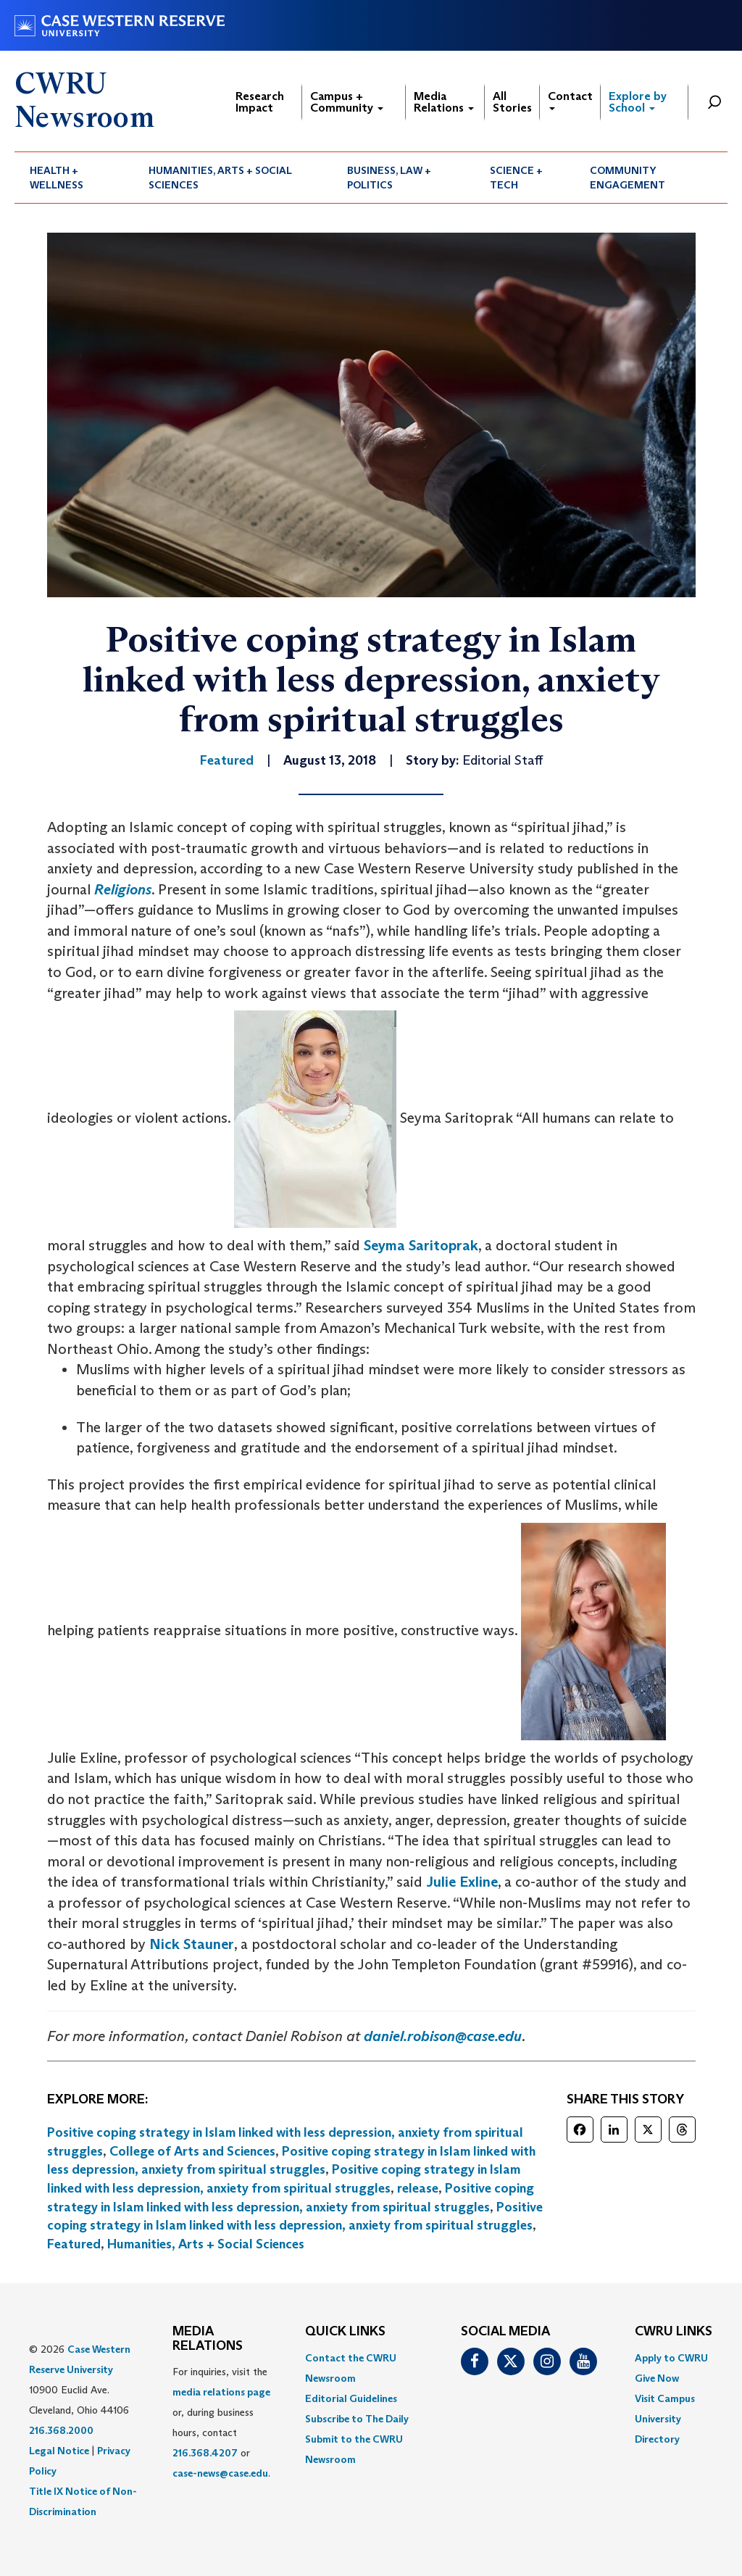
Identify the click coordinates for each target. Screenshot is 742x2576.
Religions (122, 889)
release (417, 2188)
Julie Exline (462, 1881)
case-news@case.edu (220, 2473)
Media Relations (444, 102)
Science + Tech (516, 177)
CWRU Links (673, 2331)
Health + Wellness (56, 177)
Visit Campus (665, 2398)
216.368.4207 (205, 2452)
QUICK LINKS (345, 2331)
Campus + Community (346, 102)
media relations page (221, 2391)
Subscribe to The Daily (357, 2418)
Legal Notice (59, 2450)
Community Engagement (627, 177)
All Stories (512, 102)
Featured (74, 2244)
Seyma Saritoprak (421, 1245)
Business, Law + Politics (389, 177)
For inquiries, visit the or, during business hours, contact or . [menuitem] (221, 2422)
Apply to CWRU (671, 2357)
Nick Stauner (191, 1944)
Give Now (657, 2378)
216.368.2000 (61, 2430)
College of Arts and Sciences (192, 2151)
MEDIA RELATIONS (207, 2338)
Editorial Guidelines (351, 2398)
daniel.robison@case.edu (443, 2036)
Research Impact (259, 102)
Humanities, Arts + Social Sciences (220, 177)
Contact (570, 99)
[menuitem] (73, 177)
